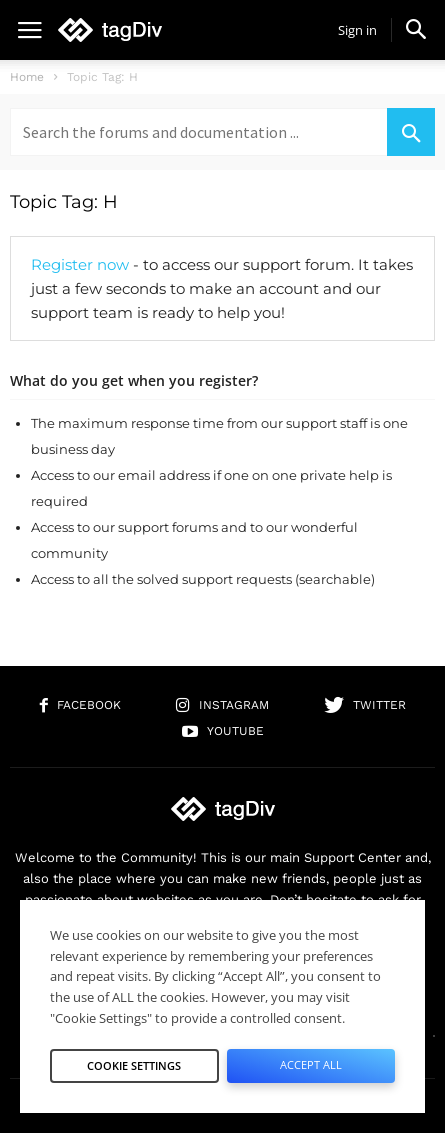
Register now (80, 264)
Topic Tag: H (64, 202)
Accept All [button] (311, 1064)
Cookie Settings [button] (134, 1065)
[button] (416, 29)
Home (27, 77)
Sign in (357, 30)
